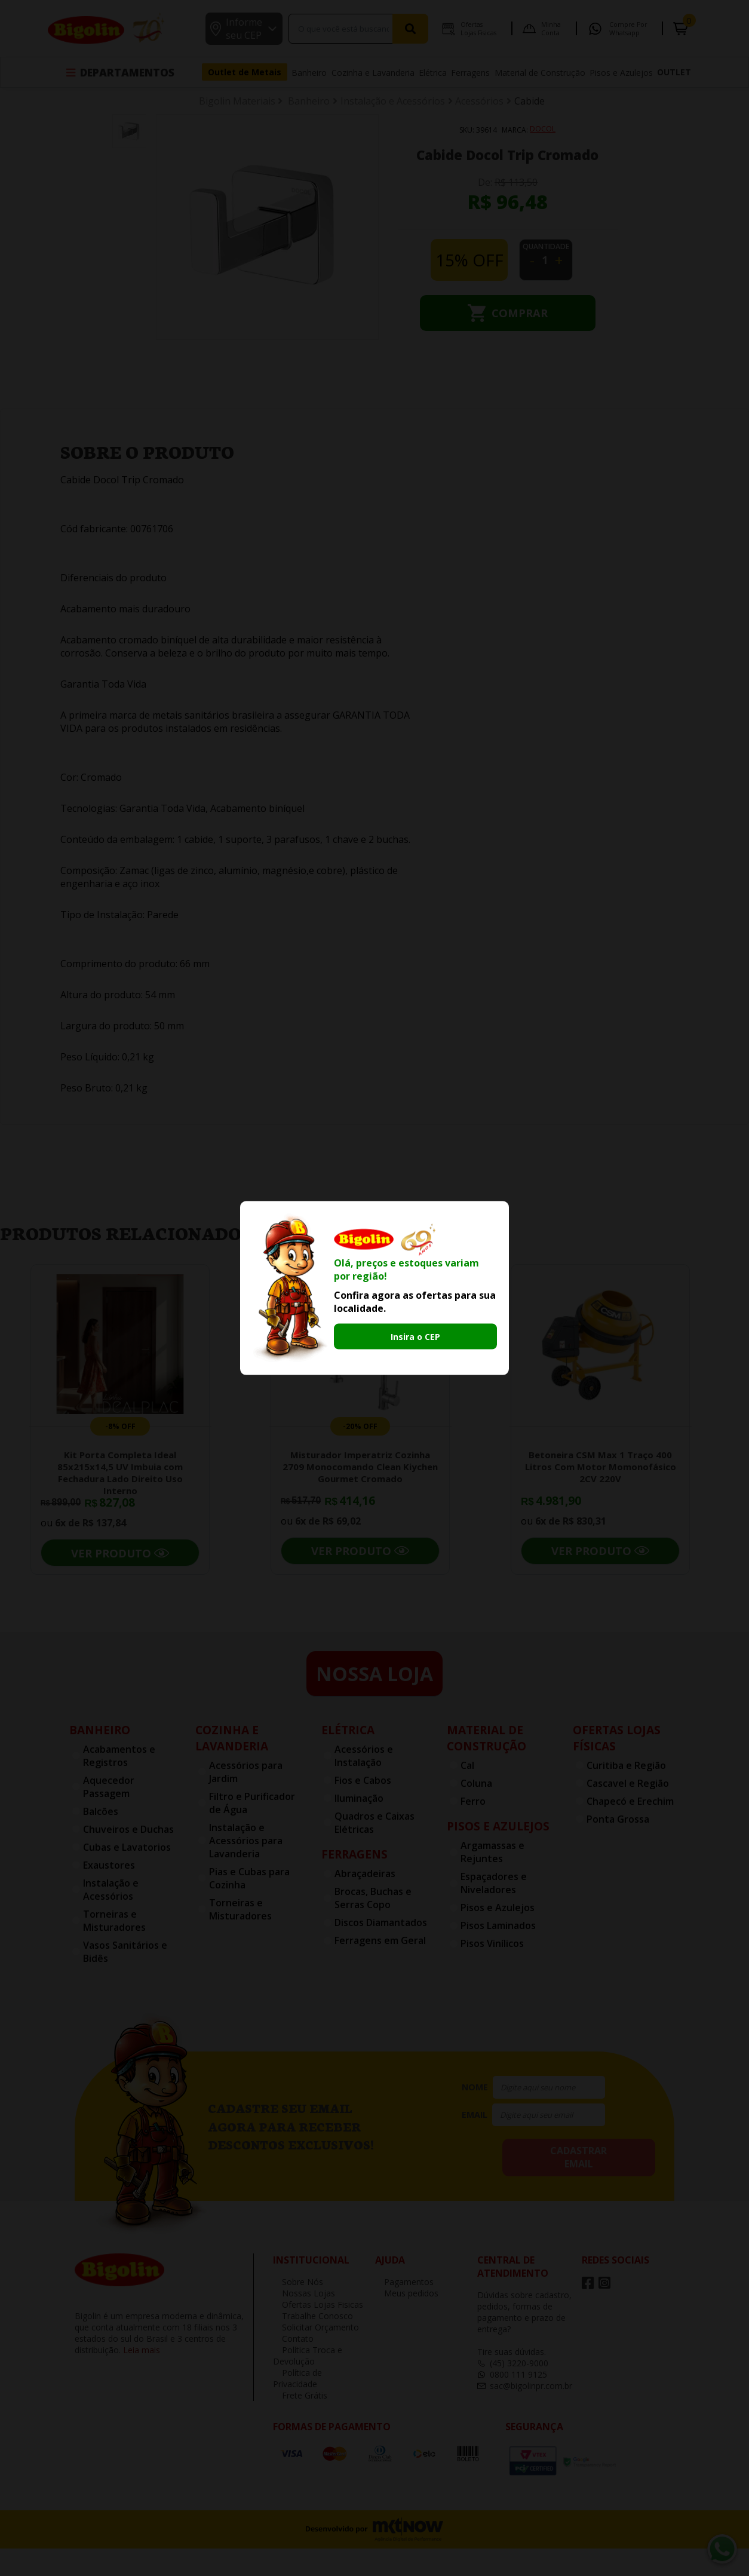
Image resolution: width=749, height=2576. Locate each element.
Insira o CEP (415, 1336)
